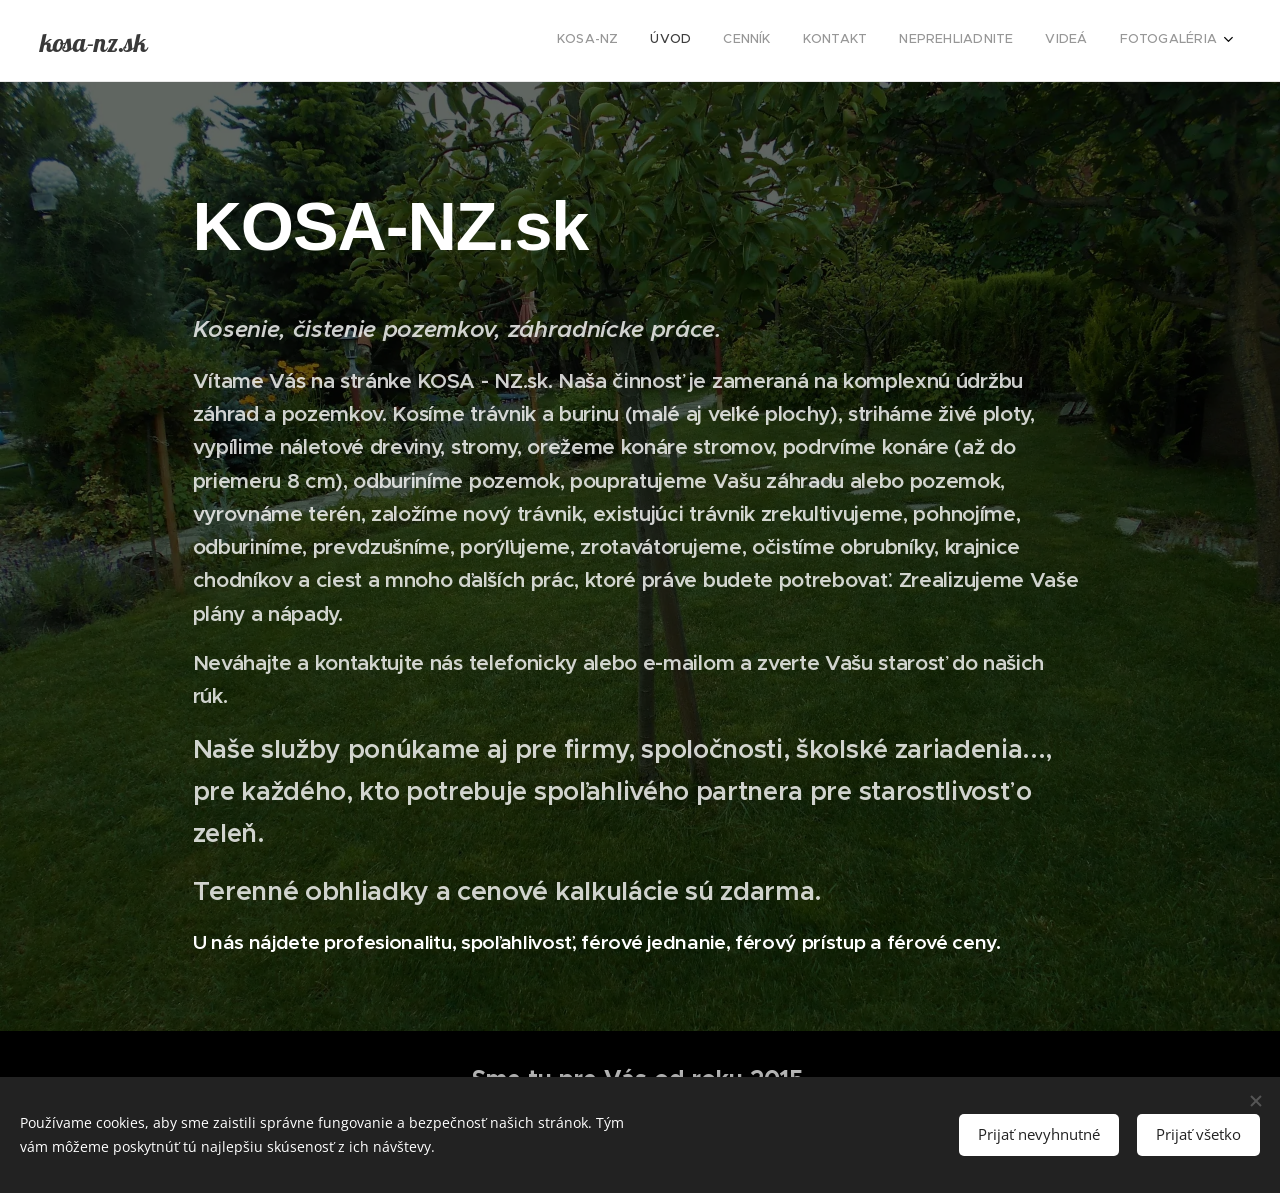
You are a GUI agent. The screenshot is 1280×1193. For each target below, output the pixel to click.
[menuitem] (1030, 41)
